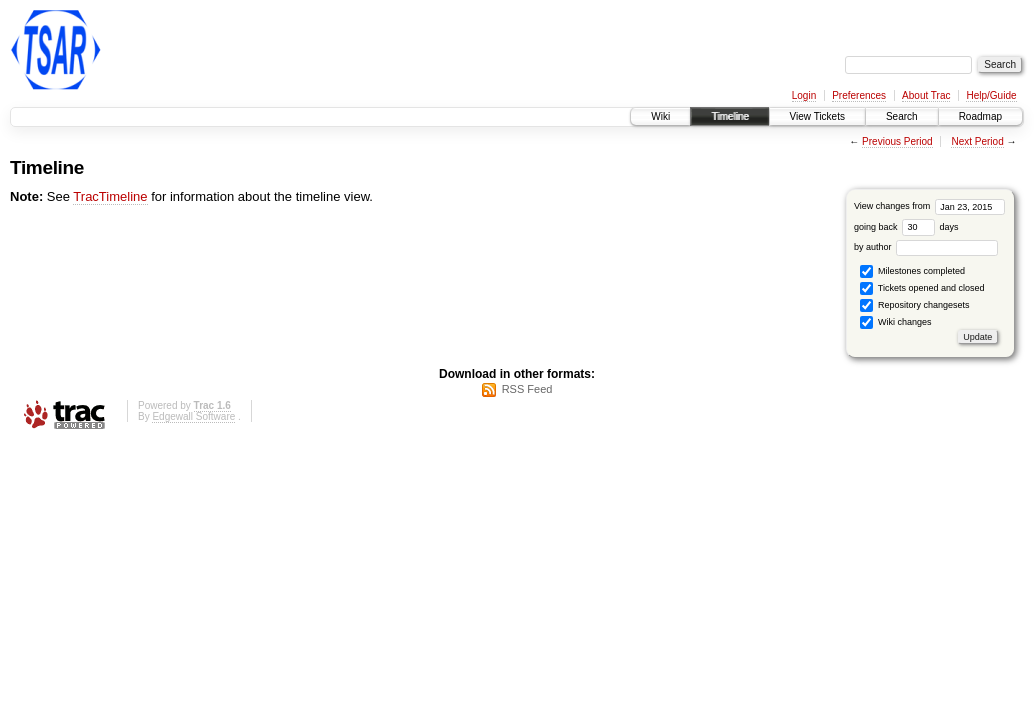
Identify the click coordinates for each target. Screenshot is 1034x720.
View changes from (929, 206)
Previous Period (897, 141)
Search (902, 116)
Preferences (859, 95)
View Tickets (817, 116)
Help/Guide (991, 95)
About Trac (926, 95)
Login (804, 95)
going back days (906, 227)
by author (926, 247)
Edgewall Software (193, 416)
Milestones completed (912, 271)
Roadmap (980, 116)
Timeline (729, 116)
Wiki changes (895, 322)
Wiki (660, 116)
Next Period (977, 141)
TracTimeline (110, 196)
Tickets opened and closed (922, 288)
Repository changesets (914, 305)
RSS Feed (527, 389)
